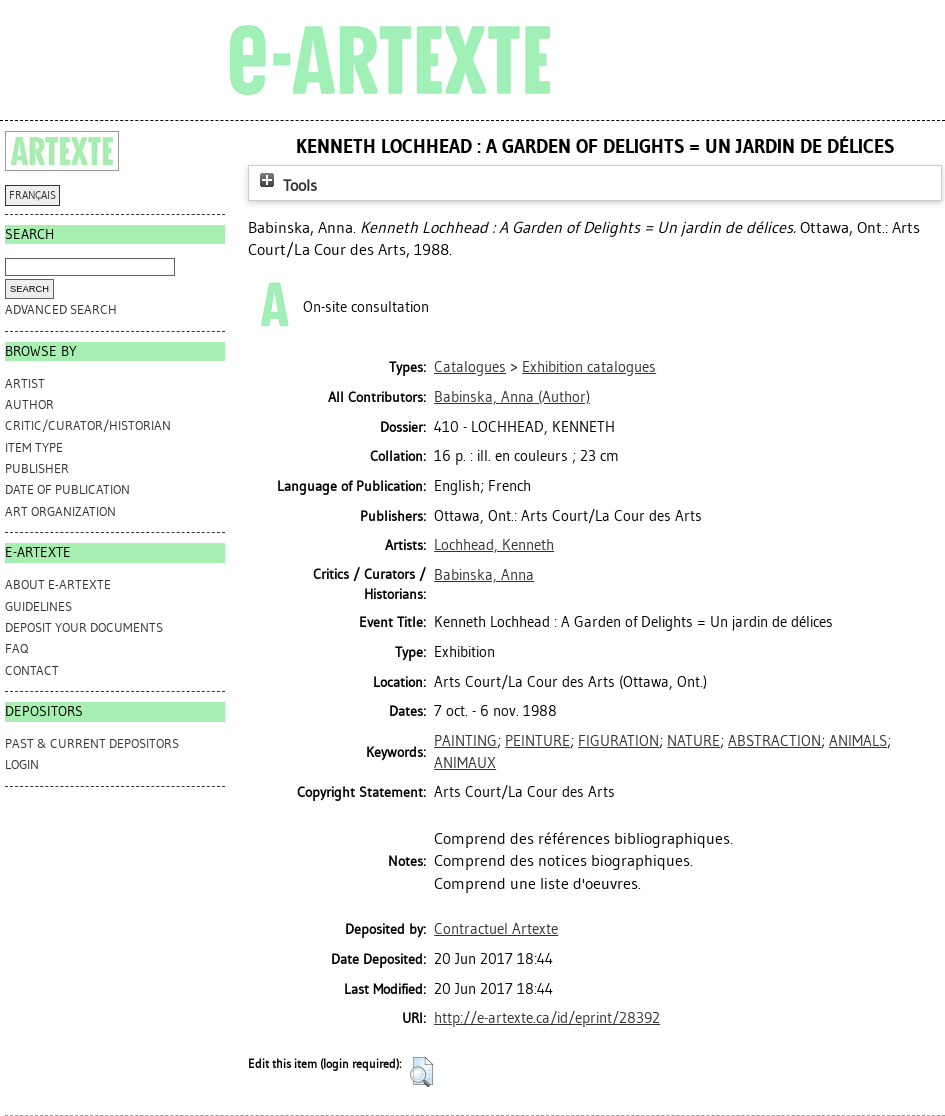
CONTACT (32, 670)
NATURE (693, 741)
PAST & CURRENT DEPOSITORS (92, 743)
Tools (286, 185)
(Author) (512, 397)
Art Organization (60, 511)
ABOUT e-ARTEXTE (58, 584)
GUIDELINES (38, 606)
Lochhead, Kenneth (494, 545)
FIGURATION (618, 741)
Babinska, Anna (484, 575)
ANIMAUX (465, 763)
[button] (421, 1072)
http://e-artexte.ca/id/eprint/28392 (547, 1018)
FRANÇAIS (32, 195)
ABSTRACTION (774, 741)
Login (22, 764)
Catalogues (470, 367)
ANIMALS (858, 741)
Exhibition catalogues (589, 367)
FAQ (16, 648)
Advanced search (61, 309)
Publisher (37, 468)
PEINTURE (537, 741)
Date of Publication (67, 489)
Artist (25, 383)
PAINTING (465, 741)
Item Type (34, 447)
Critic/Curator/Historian (88, 425)
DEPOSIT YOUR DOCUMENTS (84, 627)
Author (29, 404)
